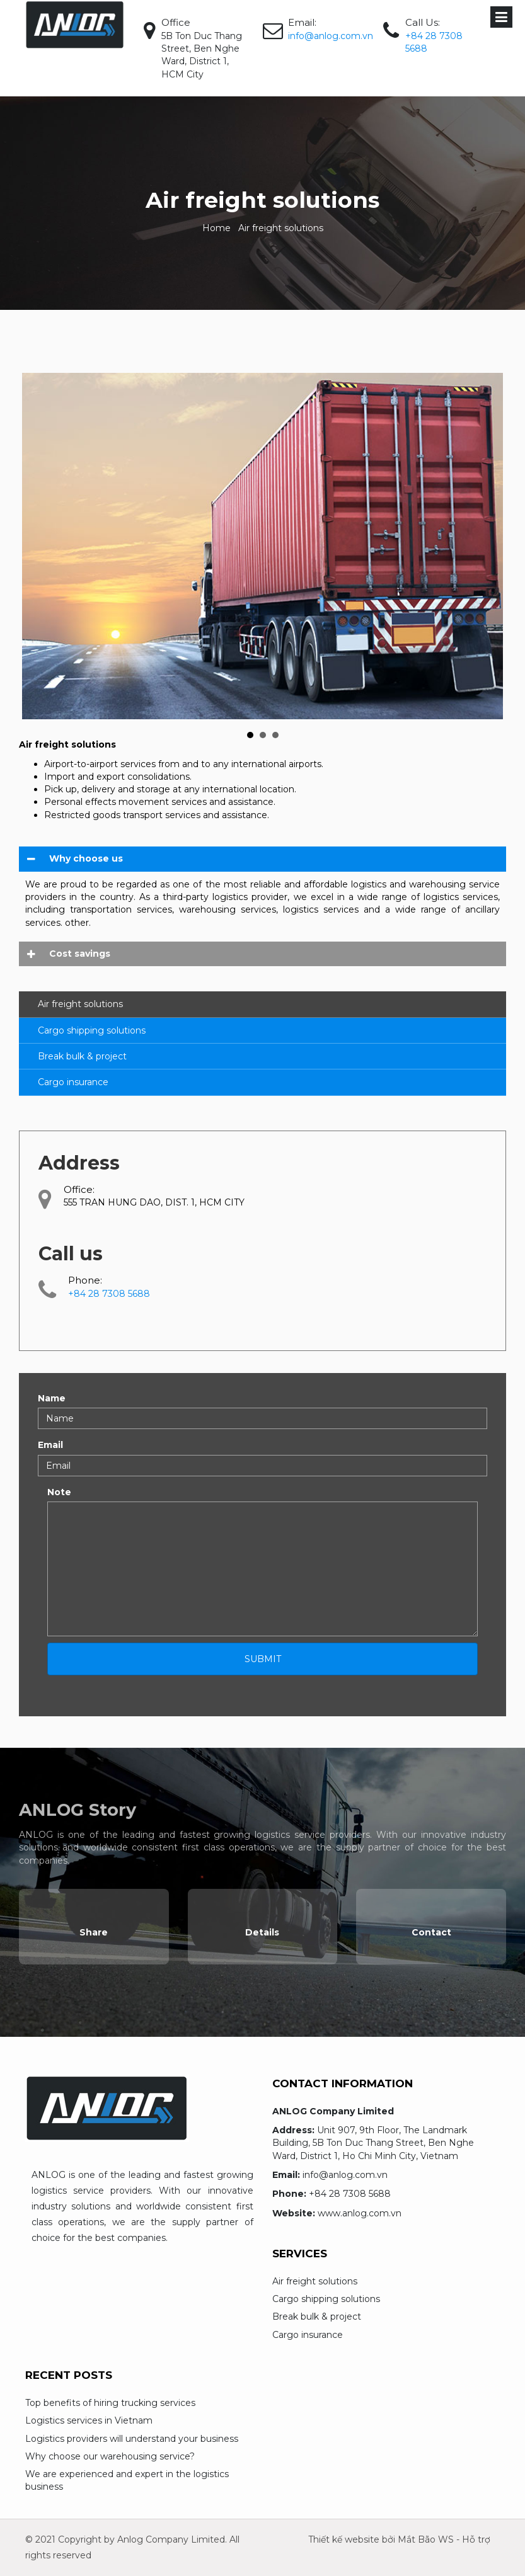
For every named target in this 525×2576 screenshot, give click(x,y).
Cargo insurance (73, 1082)
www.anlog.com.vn (359, 2213)
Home (216, 228)
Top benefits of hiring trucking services (110, 2402)
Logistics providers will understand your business (131, 2438)
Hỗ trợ (476, 2539)
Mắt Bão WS (426, 2539)
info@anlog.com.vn (330, 36)
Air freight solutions (80, 1004)
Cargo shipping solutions (92, 1030)
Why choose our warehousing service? (110, 2456)
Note (59, 1492)
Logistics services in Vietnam (89, 2420)
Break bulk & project (82, 1056)
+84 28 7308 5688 (350, 2193)
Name (52, 1398)
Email (50, 1444)
